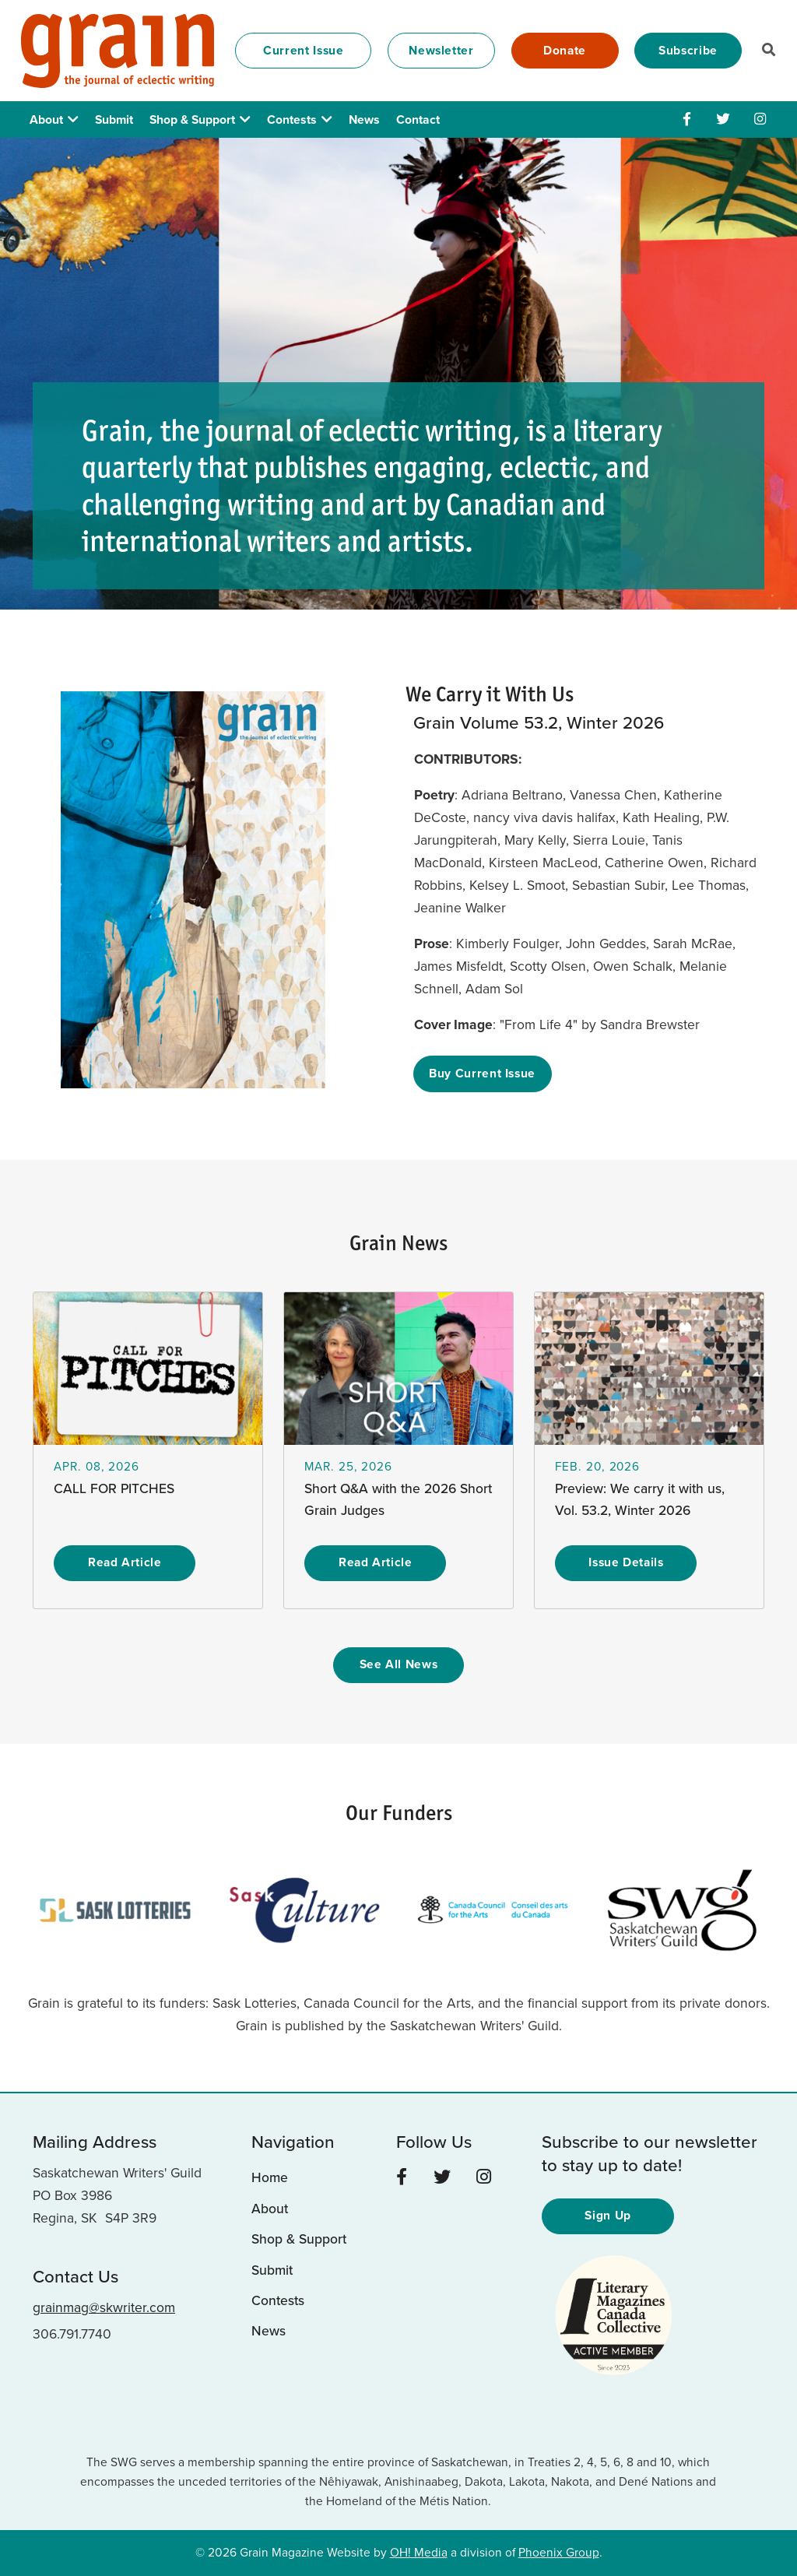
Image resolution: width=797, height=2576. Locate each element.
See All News (399, 1664)
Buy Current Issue (482, 1073)
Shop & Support (192, 119)
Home (269, 2177)
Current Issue (303, 50)
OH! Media (419, 2552)
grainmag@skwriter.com (104, 2307)
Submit (114, 119)
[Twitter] (723, 119)
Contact (418, 119)
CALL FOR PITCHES (114, 1488)
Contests (292, 119)
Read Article (125, 1562)
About (46, 119)
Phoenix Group (558, 2552)
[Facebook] (687, 119)
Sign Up (608, 2215)
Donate (564, 50)
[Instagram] (760, 119)
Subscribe (688, 50)
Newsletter (441, 50)
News (364, 119)
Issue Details (625, 1562)
